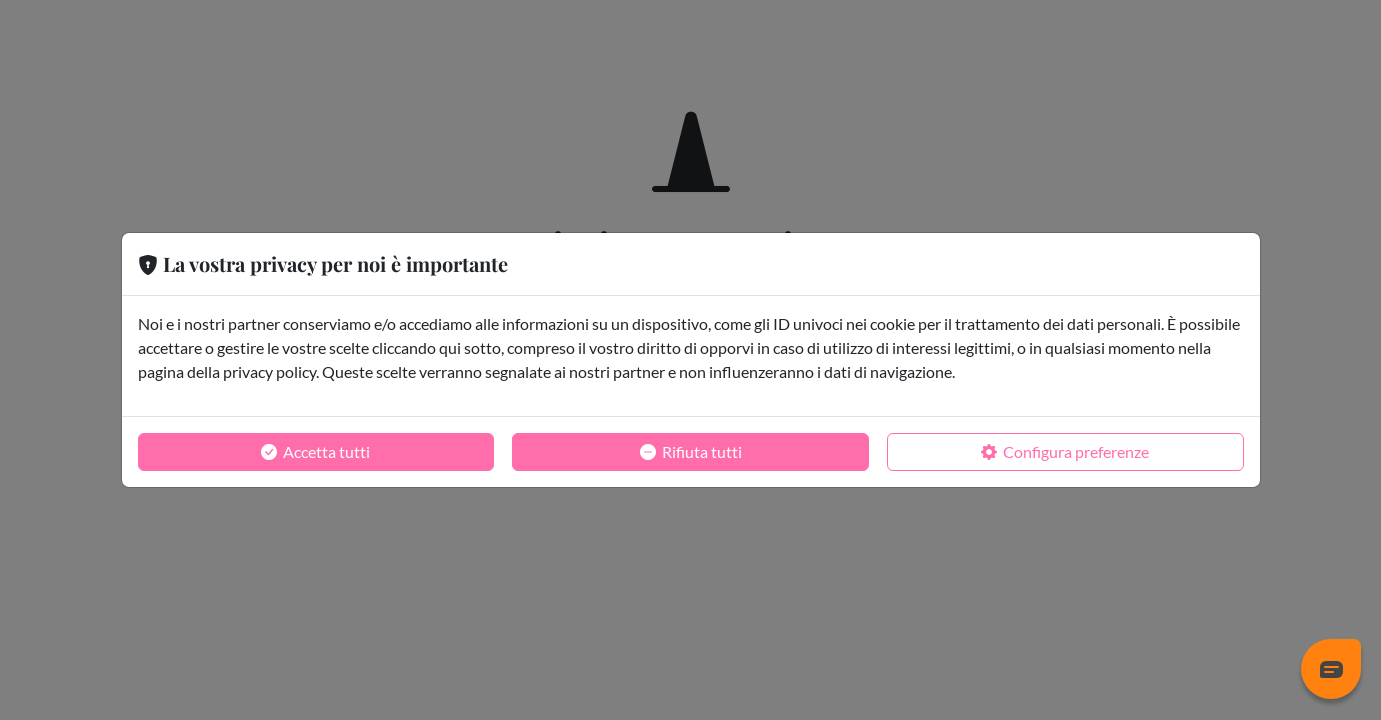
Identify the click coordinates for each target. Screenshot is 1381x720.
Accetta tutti (315, 452)
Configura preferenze (1065, 452)
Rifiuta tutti (691, 452)
